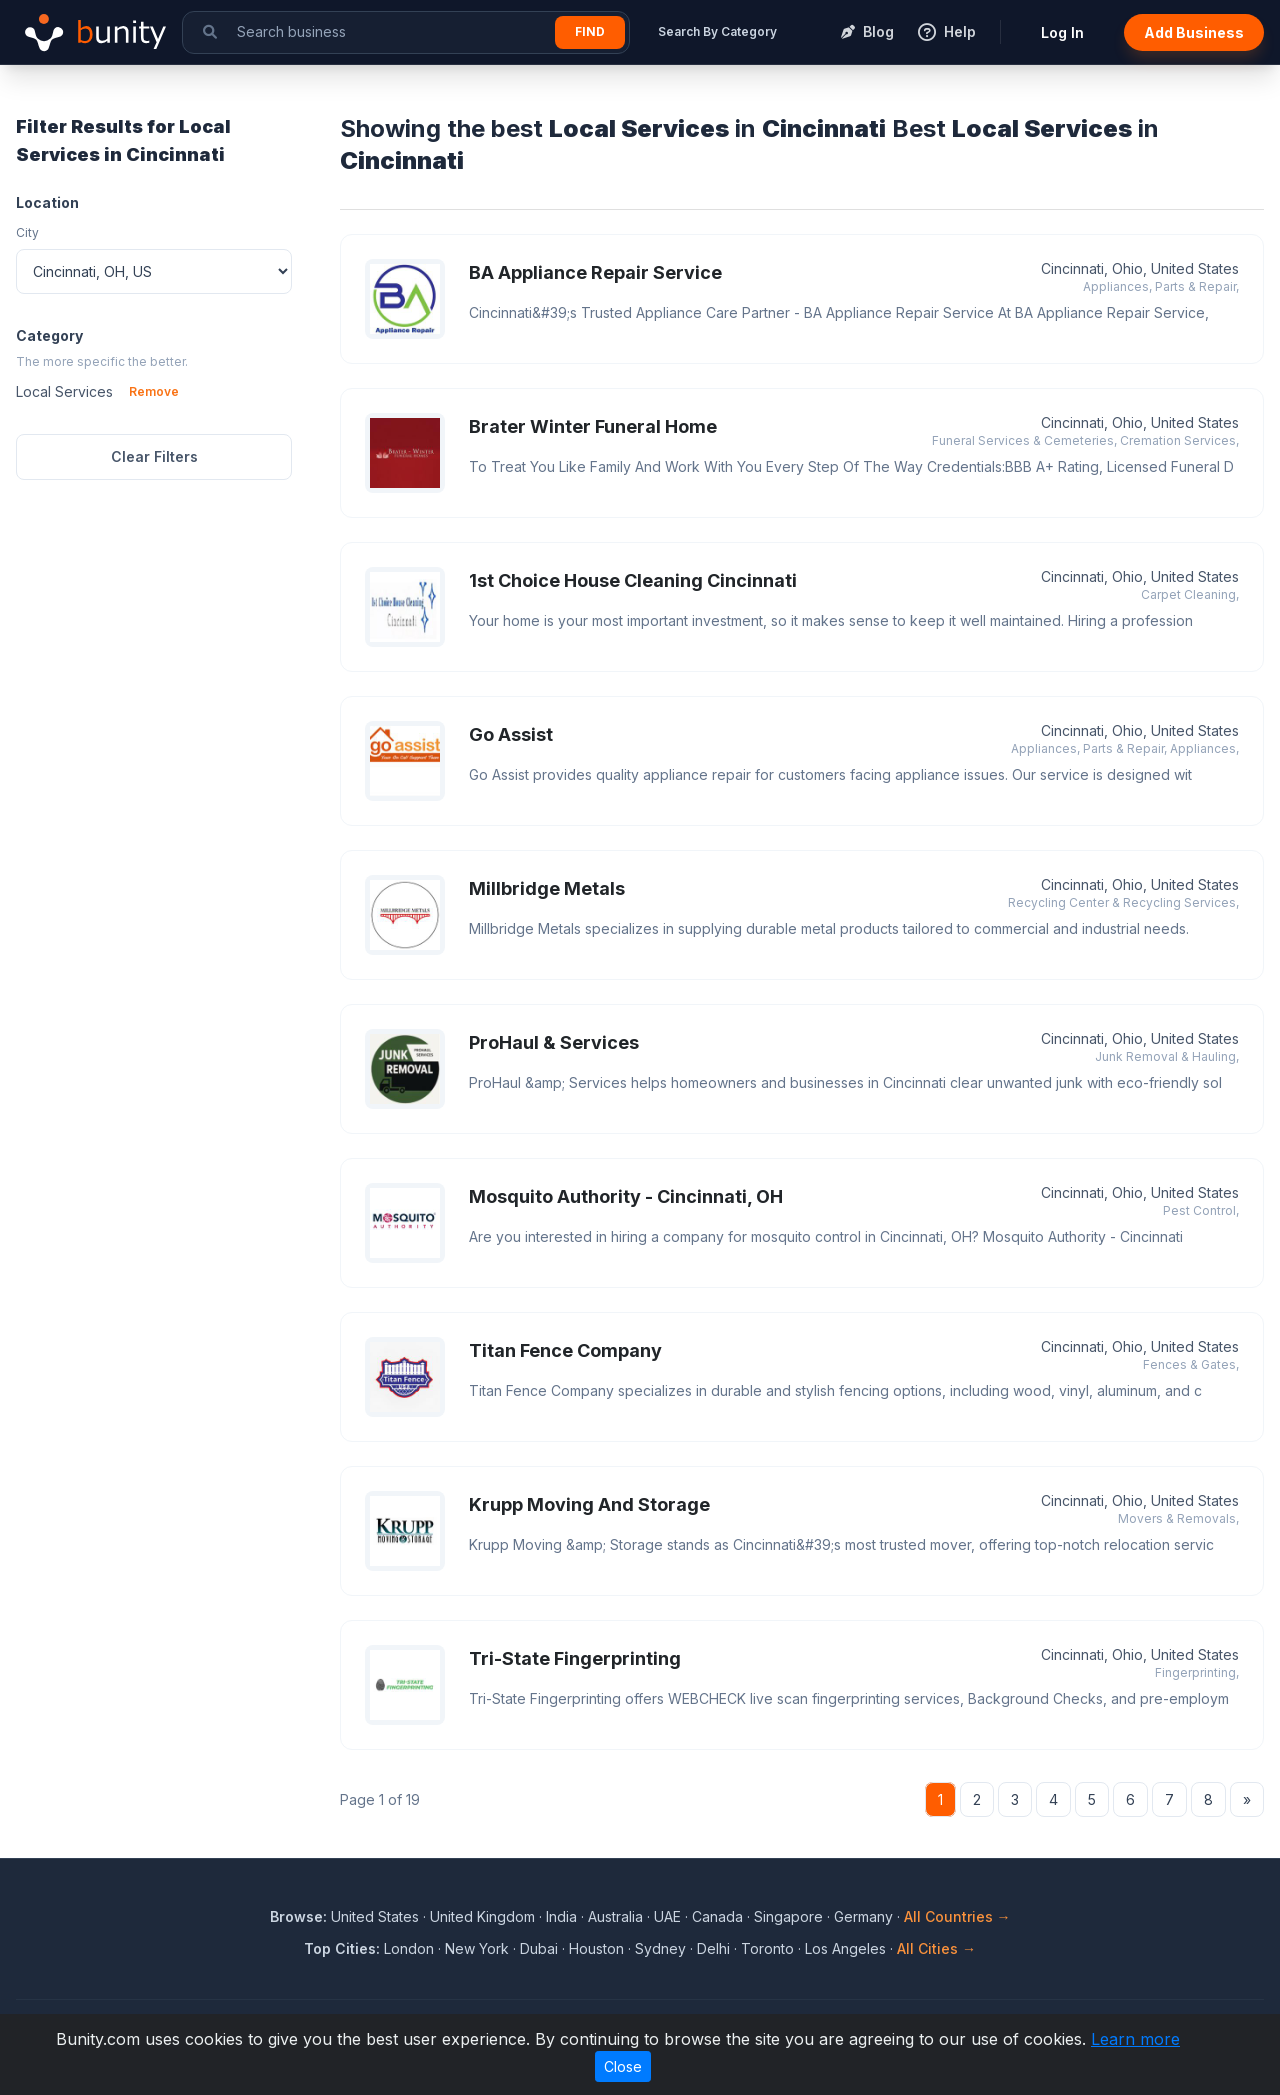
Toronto (767, 1948)
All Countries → (957, 1916)
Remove (154, 391)
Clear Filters (154, 456)
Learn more (1135, 2039)
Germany (863, 1916)
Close (623, 2066)
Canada (717, 1916)
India (561, 1916)
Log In (1062, 32)
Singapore (788, 1916)
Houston (596, 1948)
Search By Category (717, 31)
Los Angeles (845, 1948)
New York (477, 1948)
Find (590, 31)
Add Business (1194, 32)
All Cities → (936, 1948)
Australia (615, 1916)
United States (375, 1916)
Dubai (539, 1948)
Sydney (660, 1948)
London (409, 1948)
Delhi (713, 1948)
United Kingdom (482, 1916)
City (27, 232)
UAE (667, 1916)
